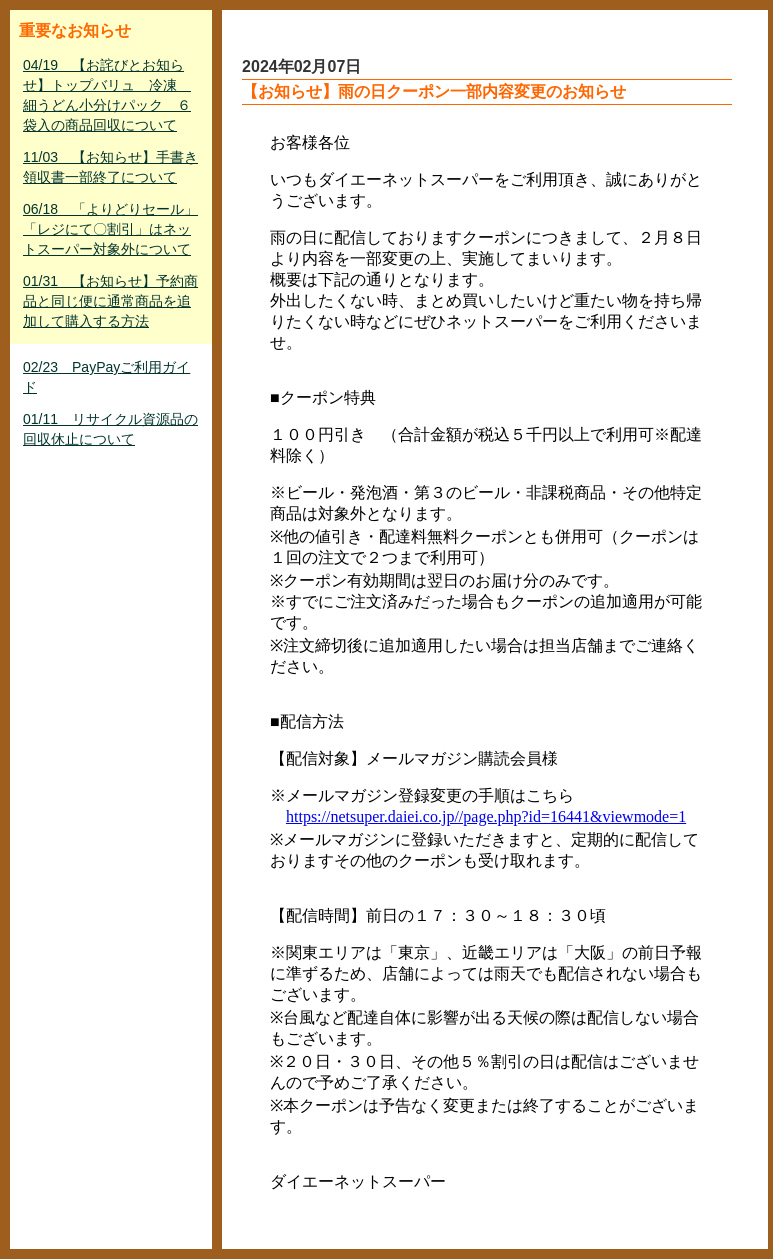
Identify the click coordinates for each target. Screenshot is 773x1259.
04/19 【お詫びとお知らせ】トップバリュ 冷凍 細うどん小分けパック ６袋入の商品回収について (107, 95)
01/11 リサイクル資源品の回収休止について (110, 429)
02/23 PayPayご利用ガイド (106, 377)
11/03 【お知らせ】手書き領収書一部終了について (110, 167)
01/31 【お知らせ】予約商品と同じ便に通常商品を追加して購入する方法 (110, 301)
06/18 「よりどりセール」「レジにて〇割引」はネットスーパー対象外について (110, 229)
